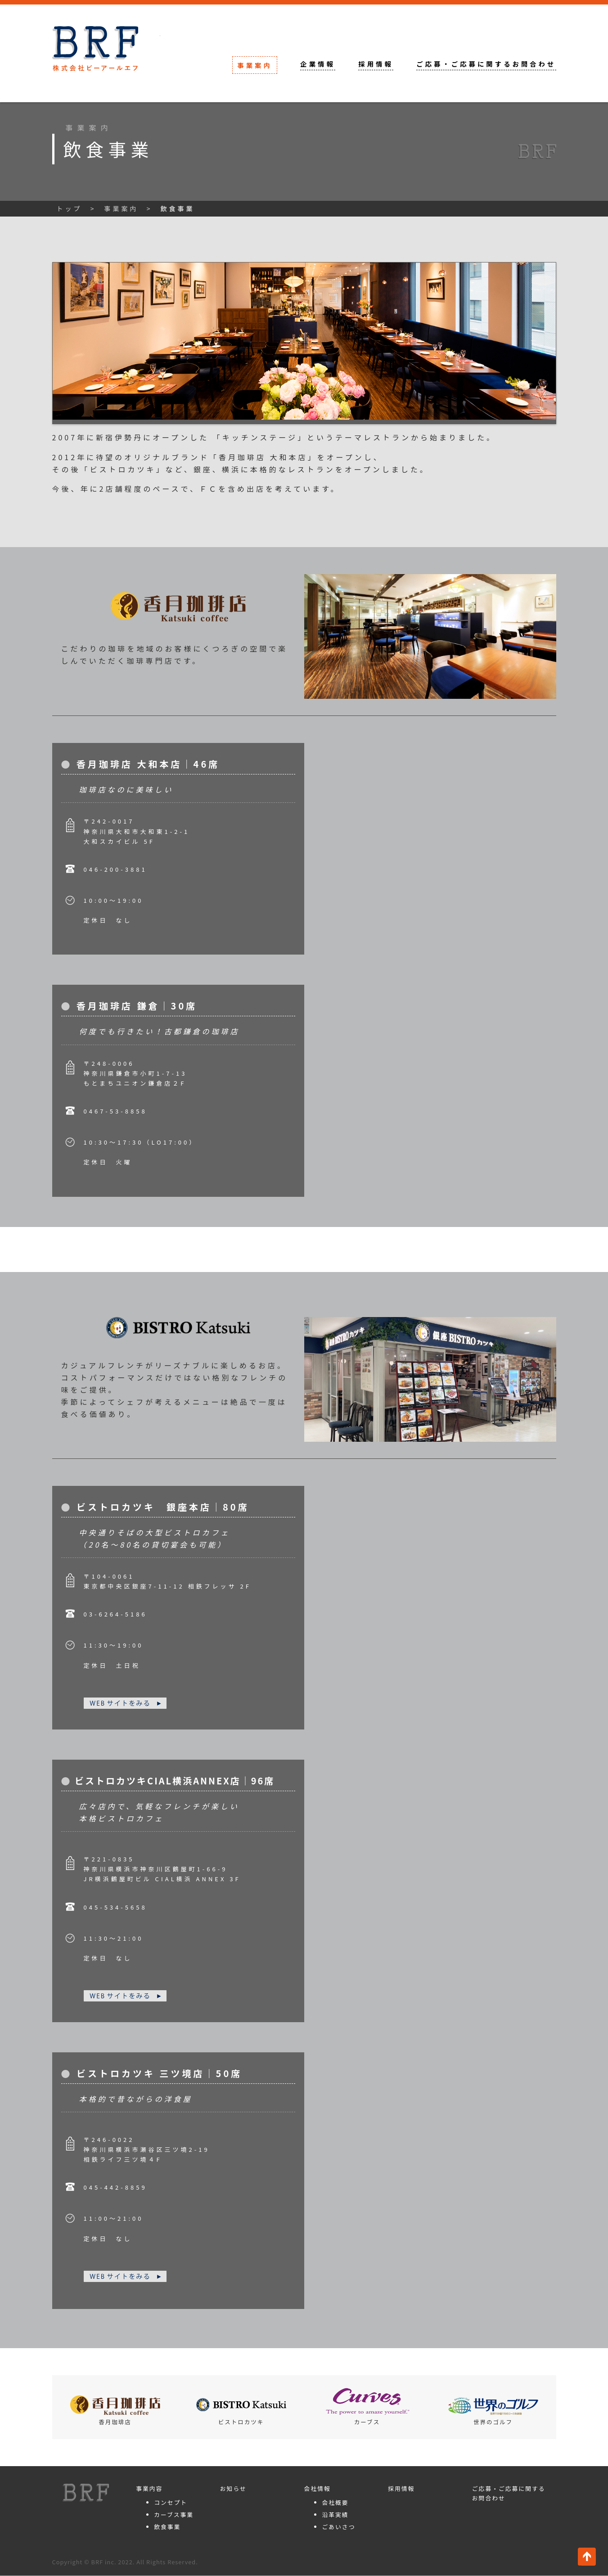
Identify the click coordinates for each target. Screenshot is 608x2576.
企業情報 (317, 64)
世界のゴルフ (493, 2412)
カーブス (367, 2407)
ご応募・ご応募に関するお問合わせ (486, 64)
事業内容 (149, 2489)
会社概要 (335, 2503)
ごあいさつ (338, 2527)
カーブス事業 (174, 2515)
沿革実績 (335, 2515)
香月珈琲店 (115, 2411)
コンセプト (170, 2503)
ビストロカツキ (241, 2412)
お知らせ (233, 2489)
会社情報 (317, 2489)
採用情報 (375, 64)
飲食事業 (167, 2527)
